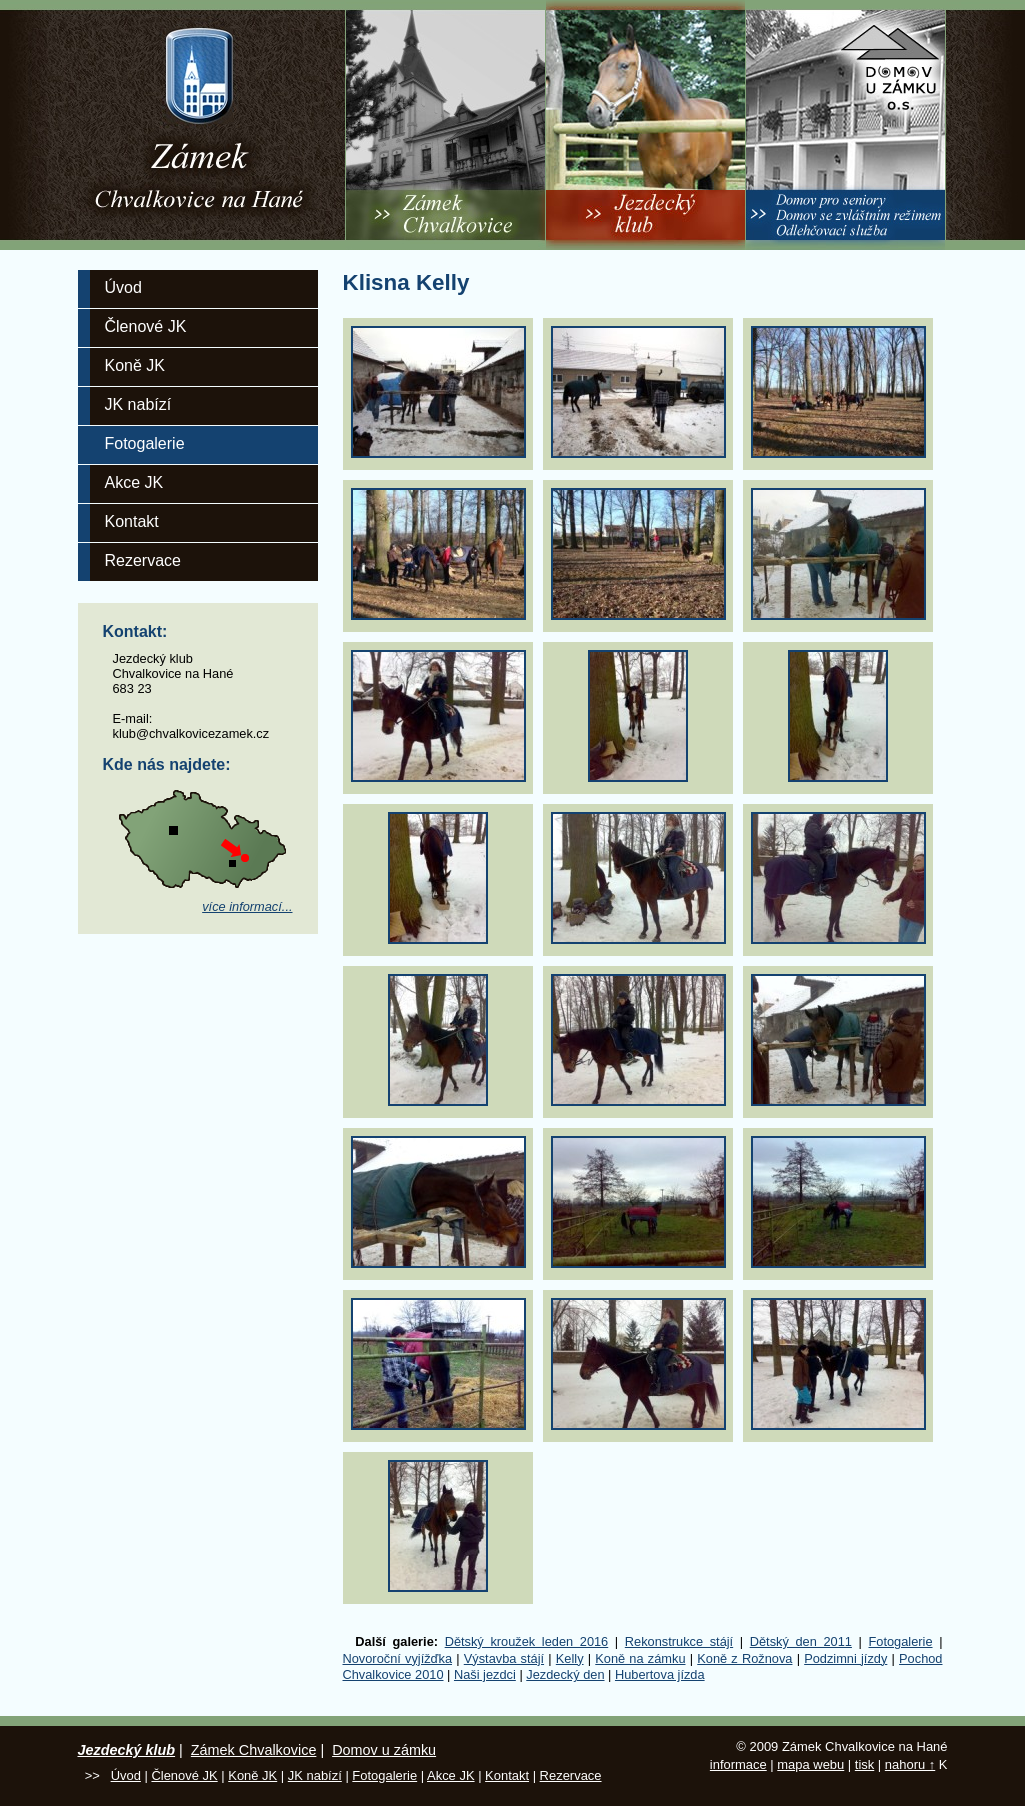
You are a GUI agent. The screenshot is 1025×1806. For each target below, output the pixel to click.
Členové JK (146, 326)
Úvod (123, 287)
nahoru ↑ (910, 1764)
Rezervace (143, 560)
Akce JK (134, 482)
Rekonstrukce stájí (679, 1641)
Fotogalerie (145, 443)
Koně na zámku (640, 1658)
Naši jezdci (485, 1674)
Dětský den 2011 (801, 1641)
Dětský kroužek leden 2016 (527, 1641)
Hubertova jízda (660, 1674)
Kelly (570, 1658)
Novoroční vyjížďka (398, 1658)
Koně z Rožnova (744, 1658)
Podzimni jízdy (845, 1658)
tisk (864, 1764)
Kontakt (132, 521)
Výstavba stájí (504, 1658)
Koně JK (135, 365)
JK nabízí (138, 404)
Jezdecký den (565, 1674)
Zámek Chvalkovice (254, 1750)
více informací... (247, 906)
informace (738, 1764)
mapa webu (810, 1764)
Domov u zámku (384, 1750)
